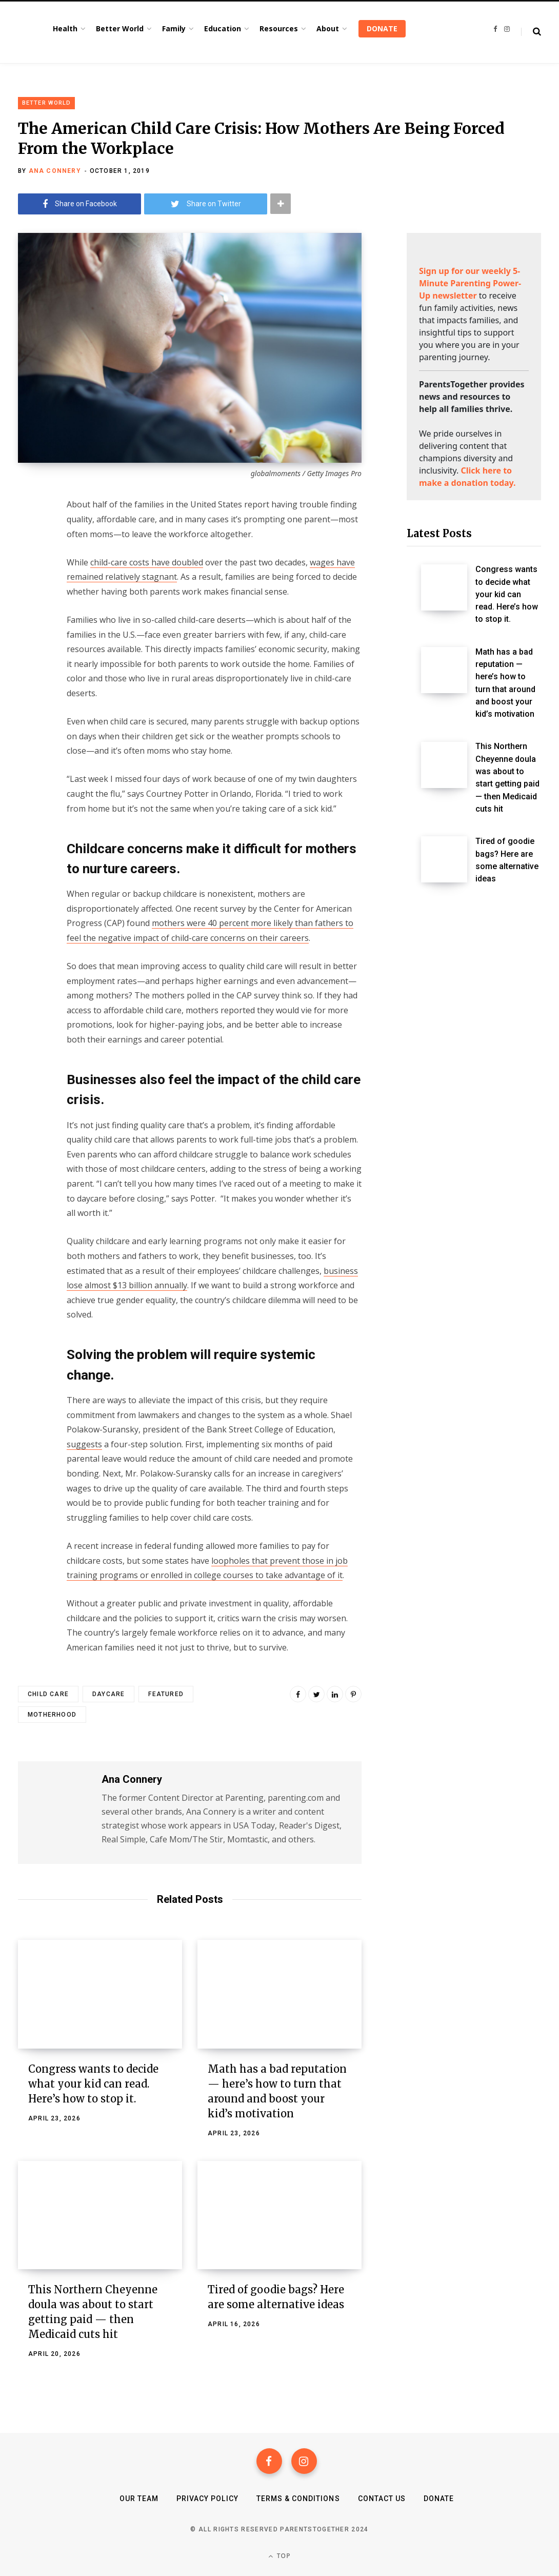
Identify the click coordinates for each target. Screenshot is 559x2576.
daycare (108, 1694)
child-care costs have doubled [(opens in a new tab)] (146, 562)
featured (166, 1694)
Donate (439, 2498)
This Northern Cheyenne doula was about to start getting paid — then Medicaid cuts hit (507, 777)
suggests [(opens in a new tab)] (84, 1444)
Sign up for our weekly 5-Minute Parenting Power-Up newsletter (470, 283)
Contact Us (382, 2498)
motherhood (52, 1714)
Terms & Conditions (298, 2498)
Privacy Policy (207, 2498)
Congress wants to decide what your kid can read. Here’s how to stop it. (93, 2083)
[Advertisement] (474, 1070)
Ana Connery (55, 170)
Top (279, 2555)
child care (48, 1694)
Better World (46, 103)
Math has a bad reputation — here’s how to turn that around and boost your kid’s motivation (505, 683)
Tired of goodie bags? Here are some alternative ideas (506, 859)
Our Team (138, 2498)
